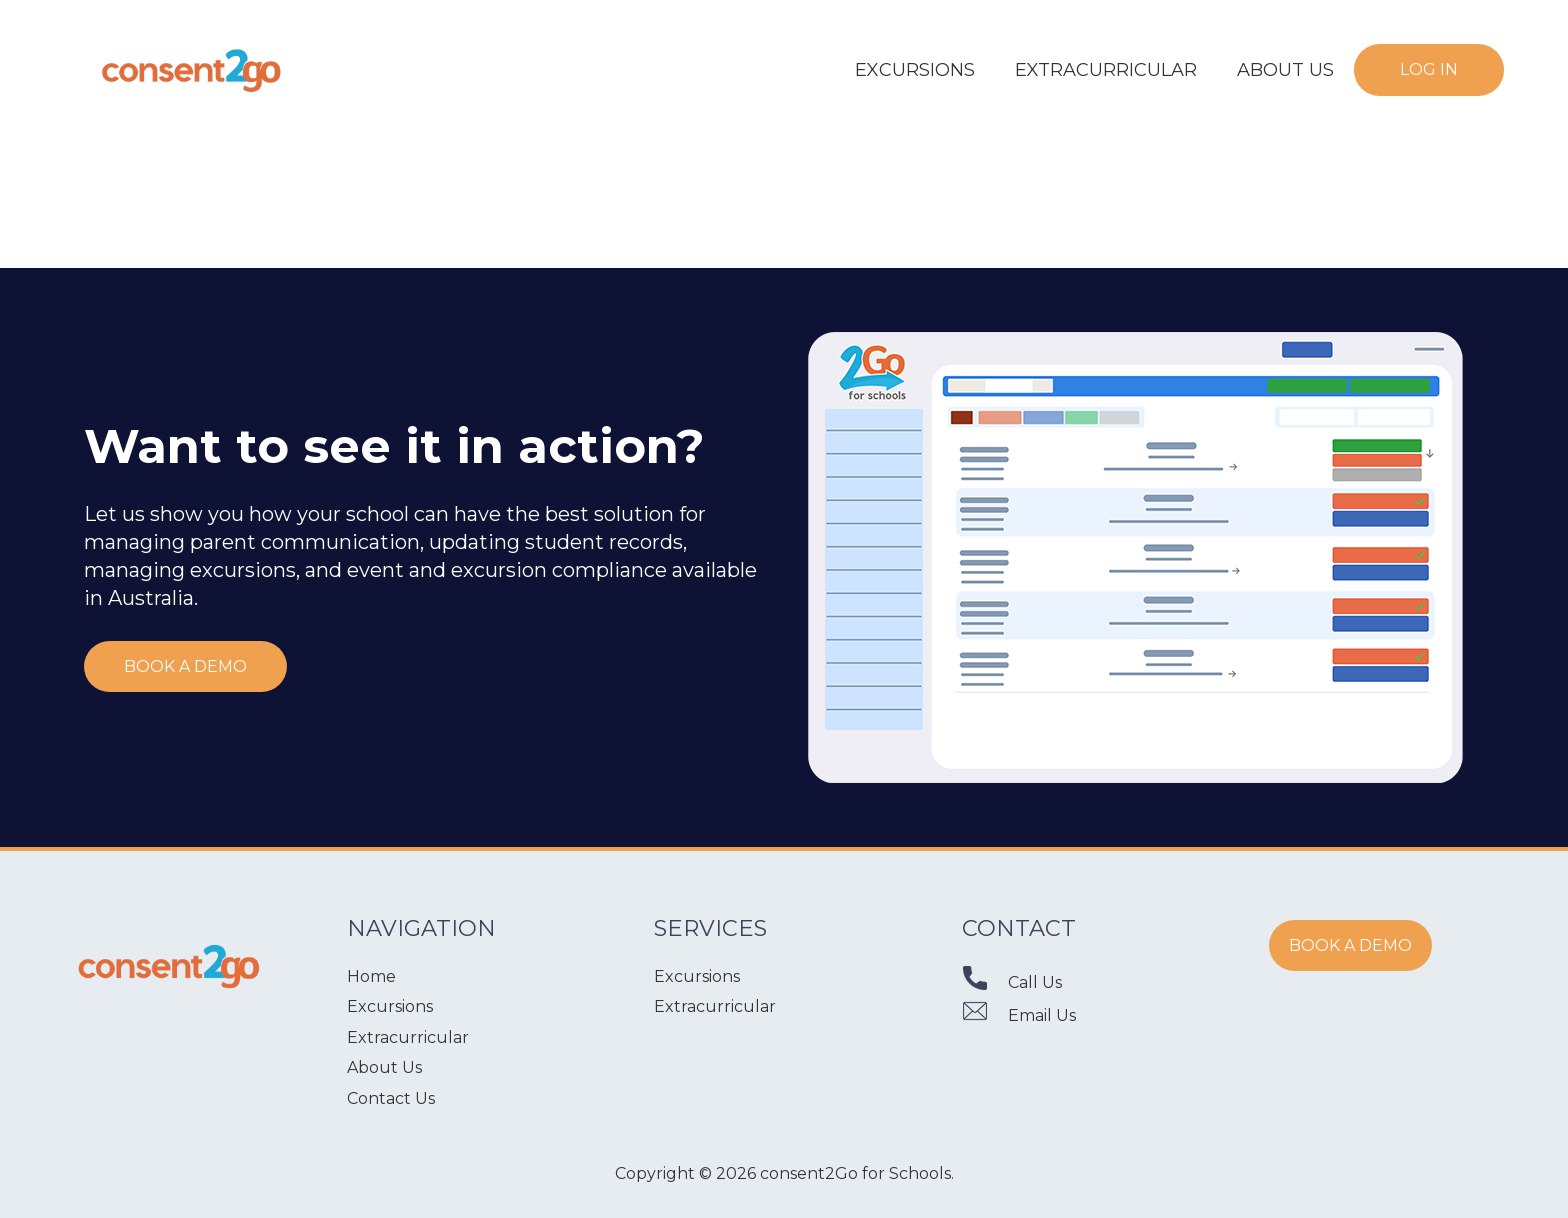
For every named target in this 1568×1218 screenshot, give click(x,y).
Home (371, 976)
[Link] (192, 70)
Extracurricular (408, 1037)
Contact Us (391, 1098)
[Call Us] (985, 982)
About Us (384, 1067)
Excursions (390, 1006)
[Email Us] (985, 1015)
